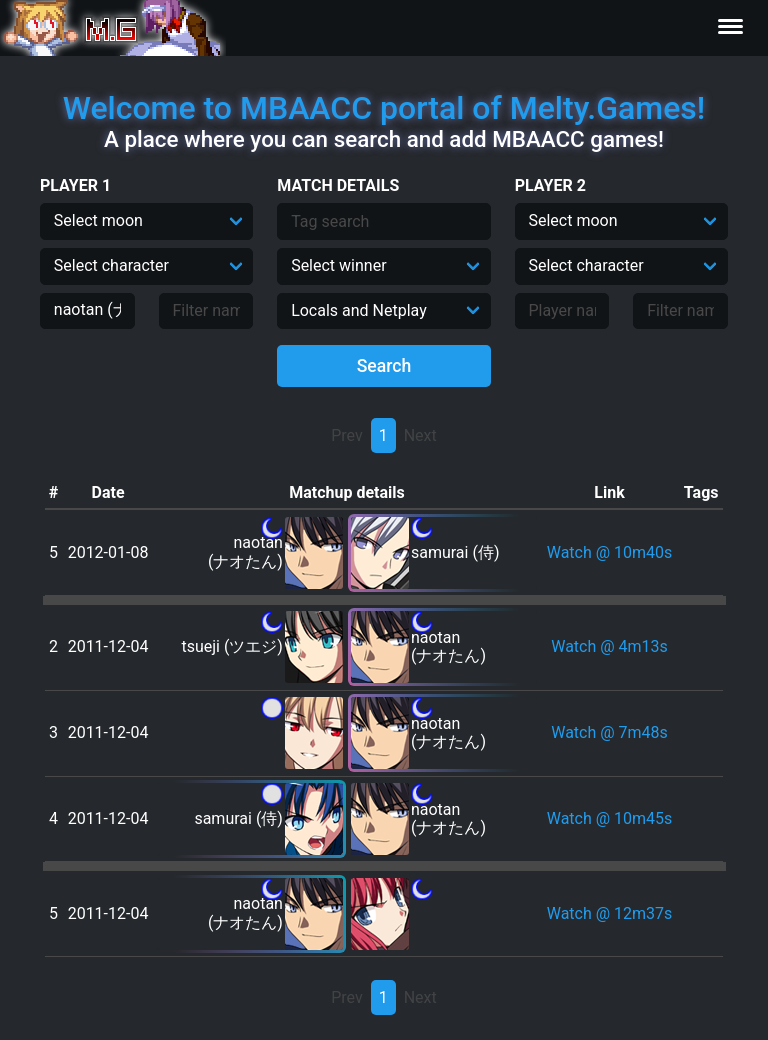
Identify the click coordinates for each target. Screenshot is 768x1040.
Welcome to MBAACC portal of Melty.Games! (384, 108)
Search (384, 366)
